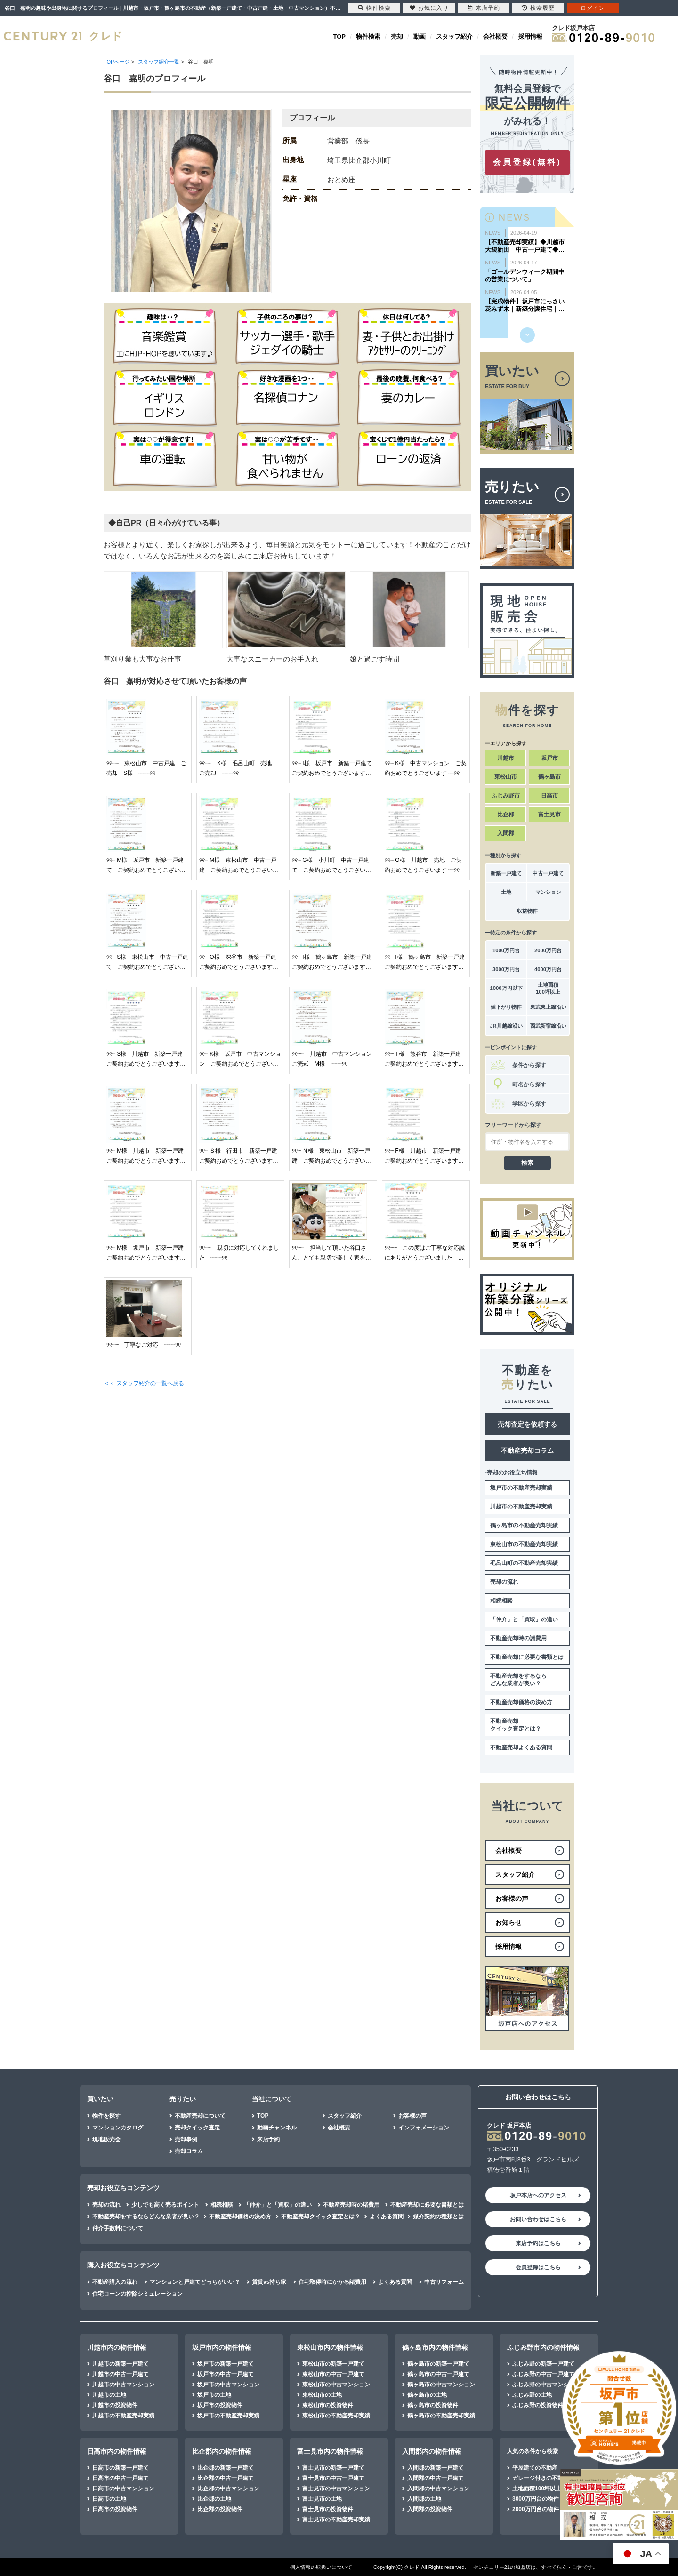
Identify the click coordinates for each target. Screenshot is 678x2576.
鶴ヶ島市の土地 (427, 2395)
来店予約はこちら (538, 2243)
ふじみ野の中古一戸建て (543, 2374)
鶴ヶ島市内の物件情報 (435, 2347)
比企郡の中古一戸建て (225, 2478)
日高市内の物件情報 (116, 2451)
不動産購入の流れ (114, 2282)
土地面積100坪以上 (548, 988)
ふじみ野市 (506, 795)
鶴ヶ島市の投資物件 (432, 2405)
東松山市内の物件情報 (330, 2347)
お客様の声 (412, 2116)
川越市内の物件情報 (116, 2347)
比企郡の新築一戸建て (225, 2467)
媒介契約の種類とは (438, 2216)
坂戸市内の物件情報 (221, 2347)
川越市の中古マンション (123, 2384)
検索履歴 (538, 8)
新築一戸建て (506, 873)
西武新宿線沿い (548, 1026)
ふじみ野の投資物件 (537, 2405)
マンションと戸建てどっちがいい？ (195, 2282)
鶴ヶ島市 (549, 777)
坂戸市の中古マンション (228, 2384)
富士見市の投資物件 (327, 2509)
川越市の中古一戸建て (120, 2374)
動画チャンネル (277, 2127)
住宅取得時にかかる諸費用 (332, 2282)
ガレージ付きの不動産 (540, 2478)
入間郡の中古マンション (438, 2488)
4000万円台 (548, 969)
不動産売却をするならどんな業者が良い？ (518, 1680)
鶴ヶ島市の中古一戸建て (438, 2374)
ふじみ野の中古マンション (546, 2384)
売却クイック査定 (197, 2127)
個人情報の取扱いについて (321, 2567)
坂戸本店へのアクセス (538, 2195)
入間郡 (505, 833)
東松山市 (505, 777)
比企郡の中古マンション (228, 2488)
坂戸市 (549, 758)
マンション (548, 892)
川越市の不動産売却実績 (521, 1506)
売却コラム (189, 2151)
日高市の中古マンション (123, 2488)
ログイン (593, 8)
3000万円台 (506, 969)
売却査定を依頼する (527, 1424)
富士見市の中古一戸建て (333, 2478)
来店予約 (268, 2139)
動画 (419, 36)
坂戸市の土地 (214, 2395)
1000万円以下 (506, 988)
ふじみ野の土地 (532, 2395)
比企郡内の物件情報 (221, 2451)
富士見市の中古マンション (336, 2488)
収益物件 (527, 911)
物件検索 (368, 36)
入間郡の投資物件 (429, 2509)
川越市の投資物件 (114, 2405)
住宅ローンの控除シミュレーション (137, 2293)
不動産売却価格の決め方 (521, 1702)
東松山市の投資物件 (327, 2405)
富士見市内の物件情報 (330, 2451)
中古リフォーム (444, 2282)
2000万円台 (548, 950)
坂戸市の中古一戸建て (225, 2374)
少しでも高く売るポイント (165, 2204)
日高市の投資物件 (114, 2509)
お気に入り (429, 8)
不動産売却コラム (527, 1450)
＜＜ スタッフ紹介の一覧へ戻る (144, 1383)
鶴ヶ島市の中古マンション (441, 2384)
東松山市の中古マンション (336, 2384)
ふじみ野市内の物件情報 (543, 2347)
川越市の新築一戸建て (120, 2364)
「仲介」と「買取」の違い (524, 1619)
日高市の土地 (109, 2499)
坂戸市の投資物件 (219, 2405)
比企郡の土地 (214, 2499)
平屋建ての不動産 (534, 2467)
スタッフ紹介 (454, 36)
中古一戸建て (548, 873)
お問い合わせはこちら (538, 2219)
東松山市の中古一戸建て (333, 2374)
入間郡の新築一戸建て (435, 2467)
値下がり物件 (506, 1007)
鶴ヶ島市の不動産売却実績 (524, 1525)
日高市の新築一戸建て (120, 2467)
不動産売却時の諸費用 (518, 1638)
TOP (339, 36)
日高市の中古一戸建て (120, 2478)
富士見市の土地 (322, 2499)
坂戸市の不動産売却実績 (521, 1487)
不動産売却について (200, 2116)
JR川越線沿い (506, 1026)
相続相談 (501, 1600)
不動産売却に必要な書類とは (527, 1657)
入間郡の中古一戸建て (435, 2478)
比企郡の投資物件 (219, 2509)
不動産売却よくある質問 (521, 1747)
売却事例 (186, 2139)
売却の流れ (504, 1582)
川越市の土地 (109, 2395)
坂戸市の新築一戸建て (225, 2364)
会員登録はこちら (538, 2267)
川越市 (505, 758)
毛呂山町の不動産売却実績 (524, 1563)
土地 (506, 892)
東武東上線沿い (548, 1007)
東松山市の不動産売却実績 (524, 1544)
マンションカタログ (117, 2127)
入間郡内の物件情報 (431, 2451)
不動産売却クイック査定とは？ (515, 1725)
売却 (397, 36)
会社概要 (495, 36)
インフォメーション (423, 2127)
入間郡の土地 (424, 2499)
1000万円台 (506, 950)
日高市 (549, 795)
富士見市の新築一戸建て (333, 2467)
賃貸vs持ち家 (269, 2282)
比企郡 (505, 814)
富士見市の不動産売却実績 (336, 2519)
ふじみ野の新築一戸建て (543, 2364)
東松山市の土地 (322, 2395)
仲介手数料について (117, 2228)
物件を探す (106, 2116)
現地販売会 (106, 2139)
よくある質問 (387, 2216)
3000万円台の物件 (535, 2499)
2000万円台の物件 (535, 2509)
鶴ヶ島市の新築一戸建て (438, 2364)
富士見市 (549, 814)
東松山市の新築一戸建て (333, 2364)
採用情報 (530, 36)
